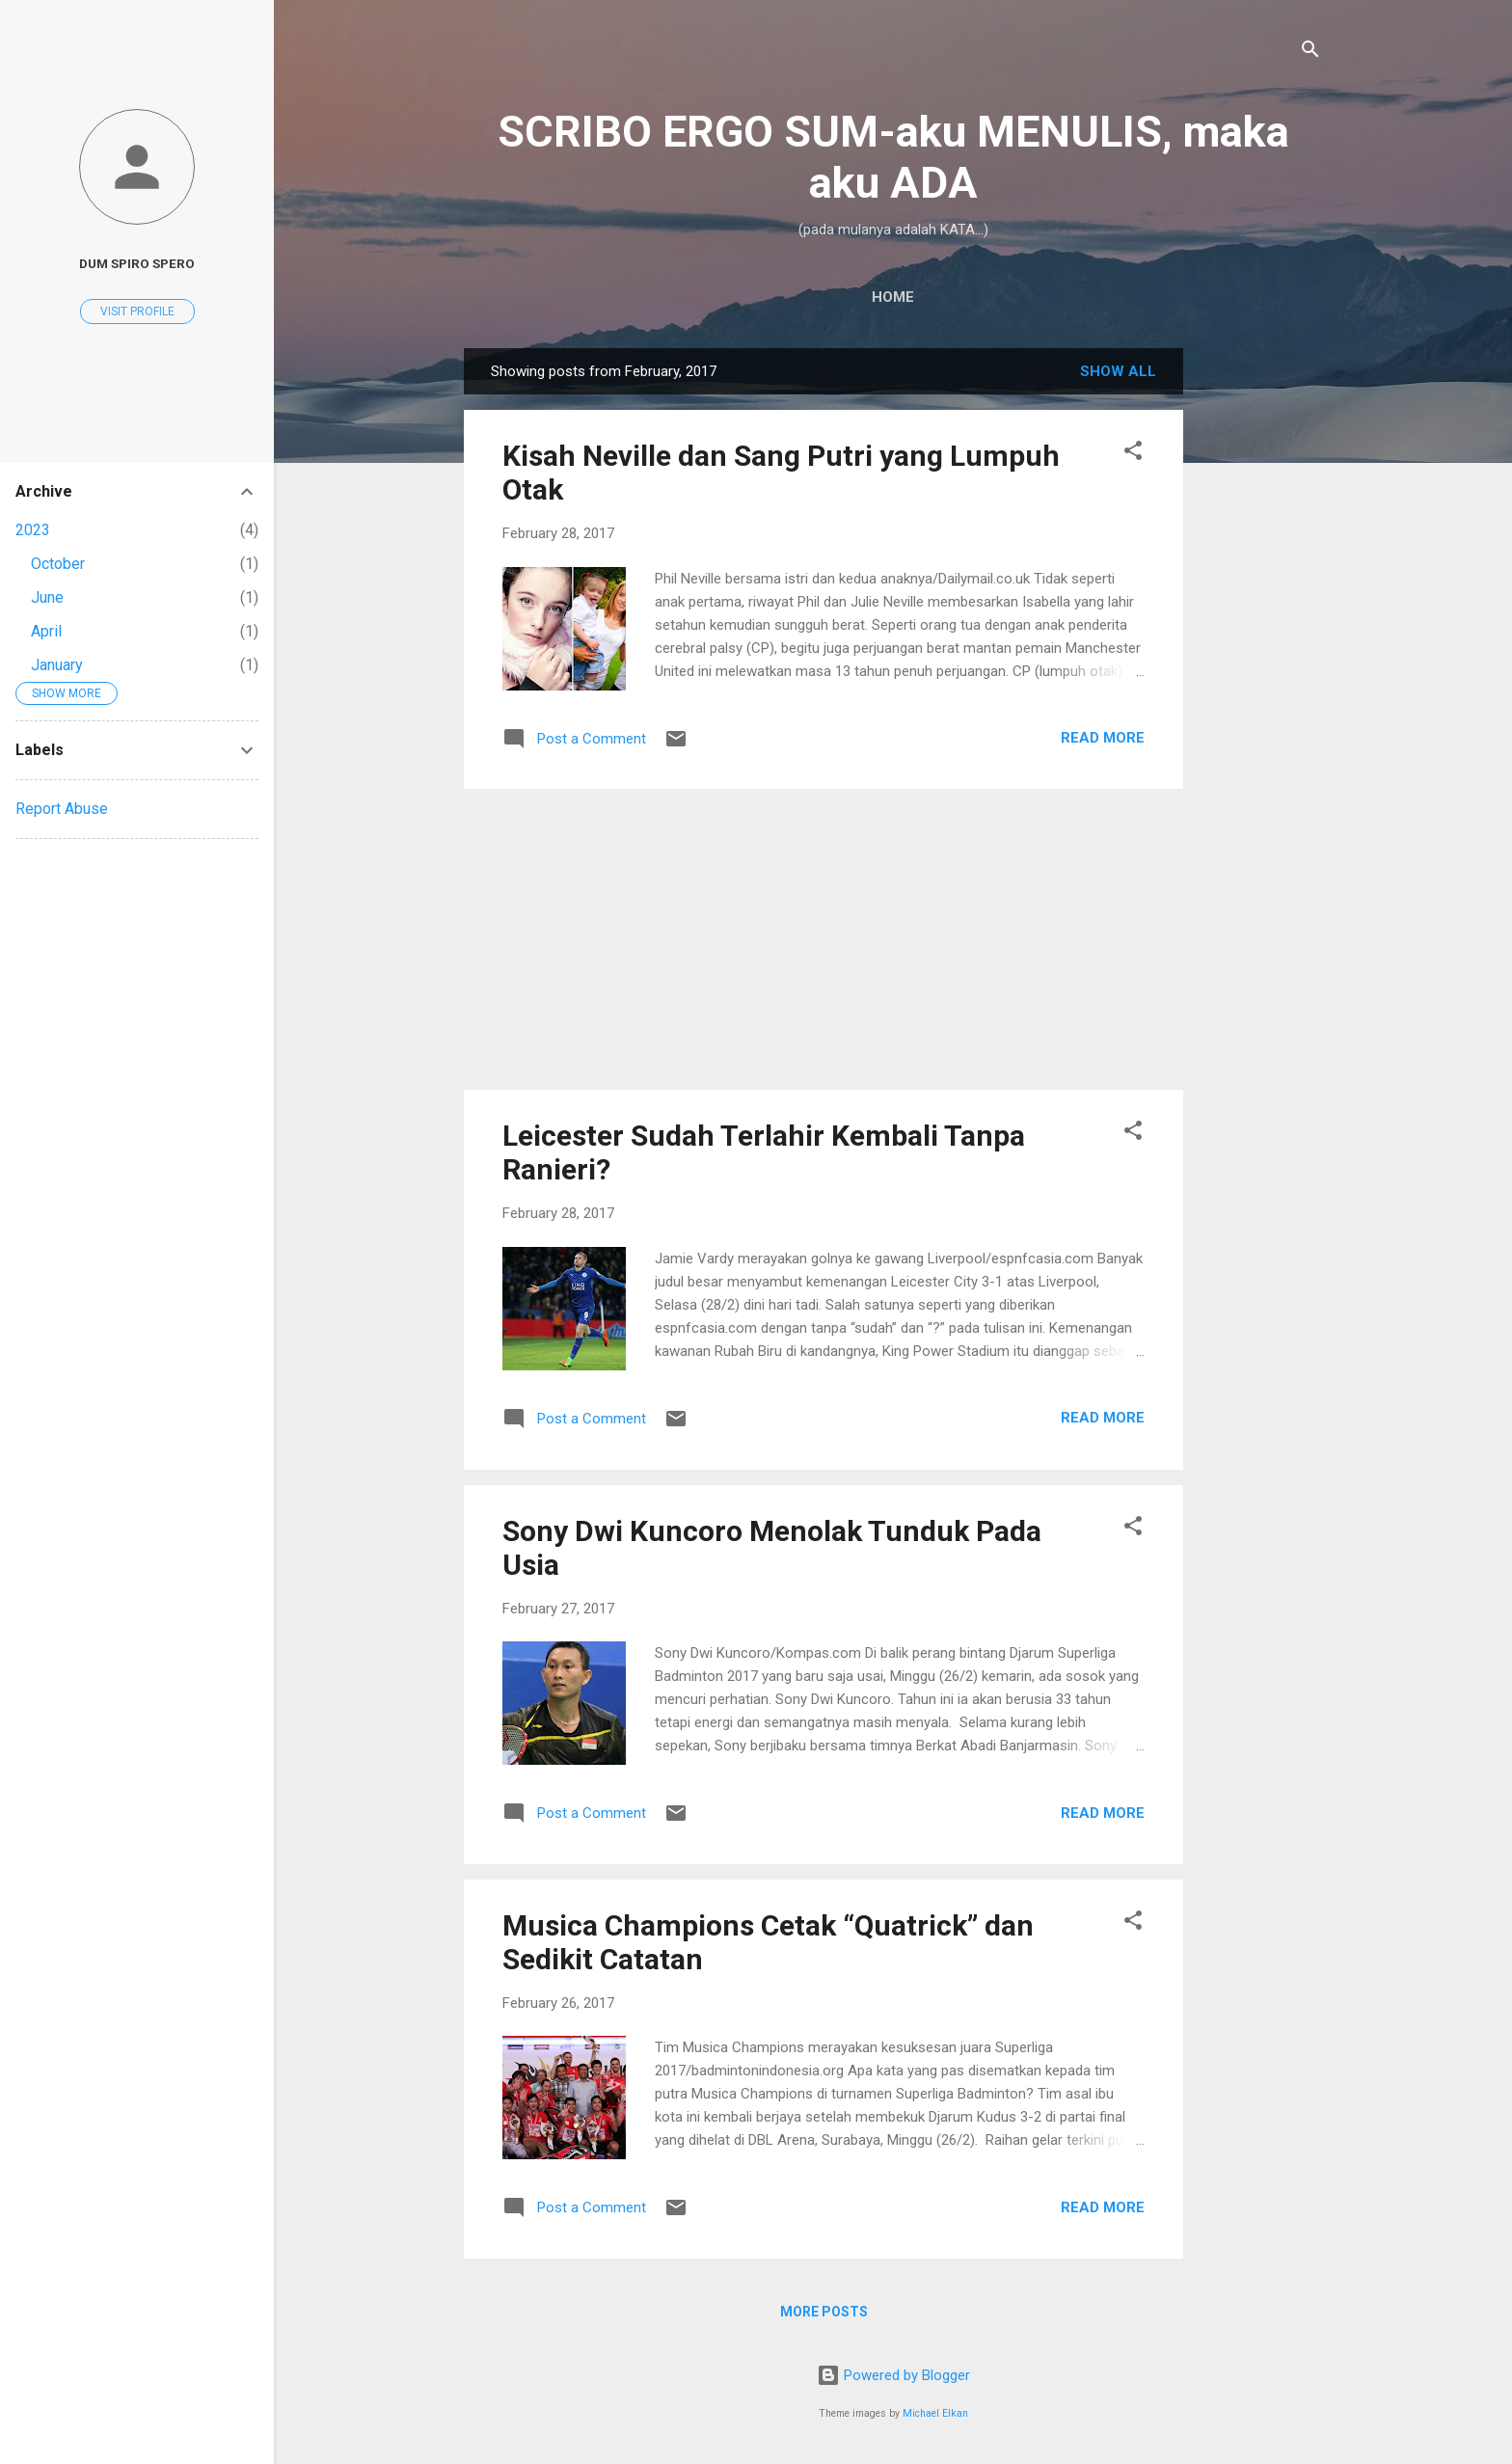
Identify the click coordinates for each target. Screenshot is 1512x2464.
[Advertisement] (1260, 637)
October (58, 564)
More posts (824, 2311)
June (47, 597)
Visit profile (137, 311)
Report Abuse (61, 808)
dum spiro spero (137, 263)
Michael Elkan (935, 2413)
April (46, 631)
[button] (1133, 454)
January (57, 665)
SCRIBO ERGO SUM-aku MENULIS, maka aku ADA (893, 157)
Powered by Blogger (893, 2375)
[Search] (1310, 52)
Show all (1118, 371)
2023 (32, 530)
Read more (1103, 737)
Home (893, 297)
